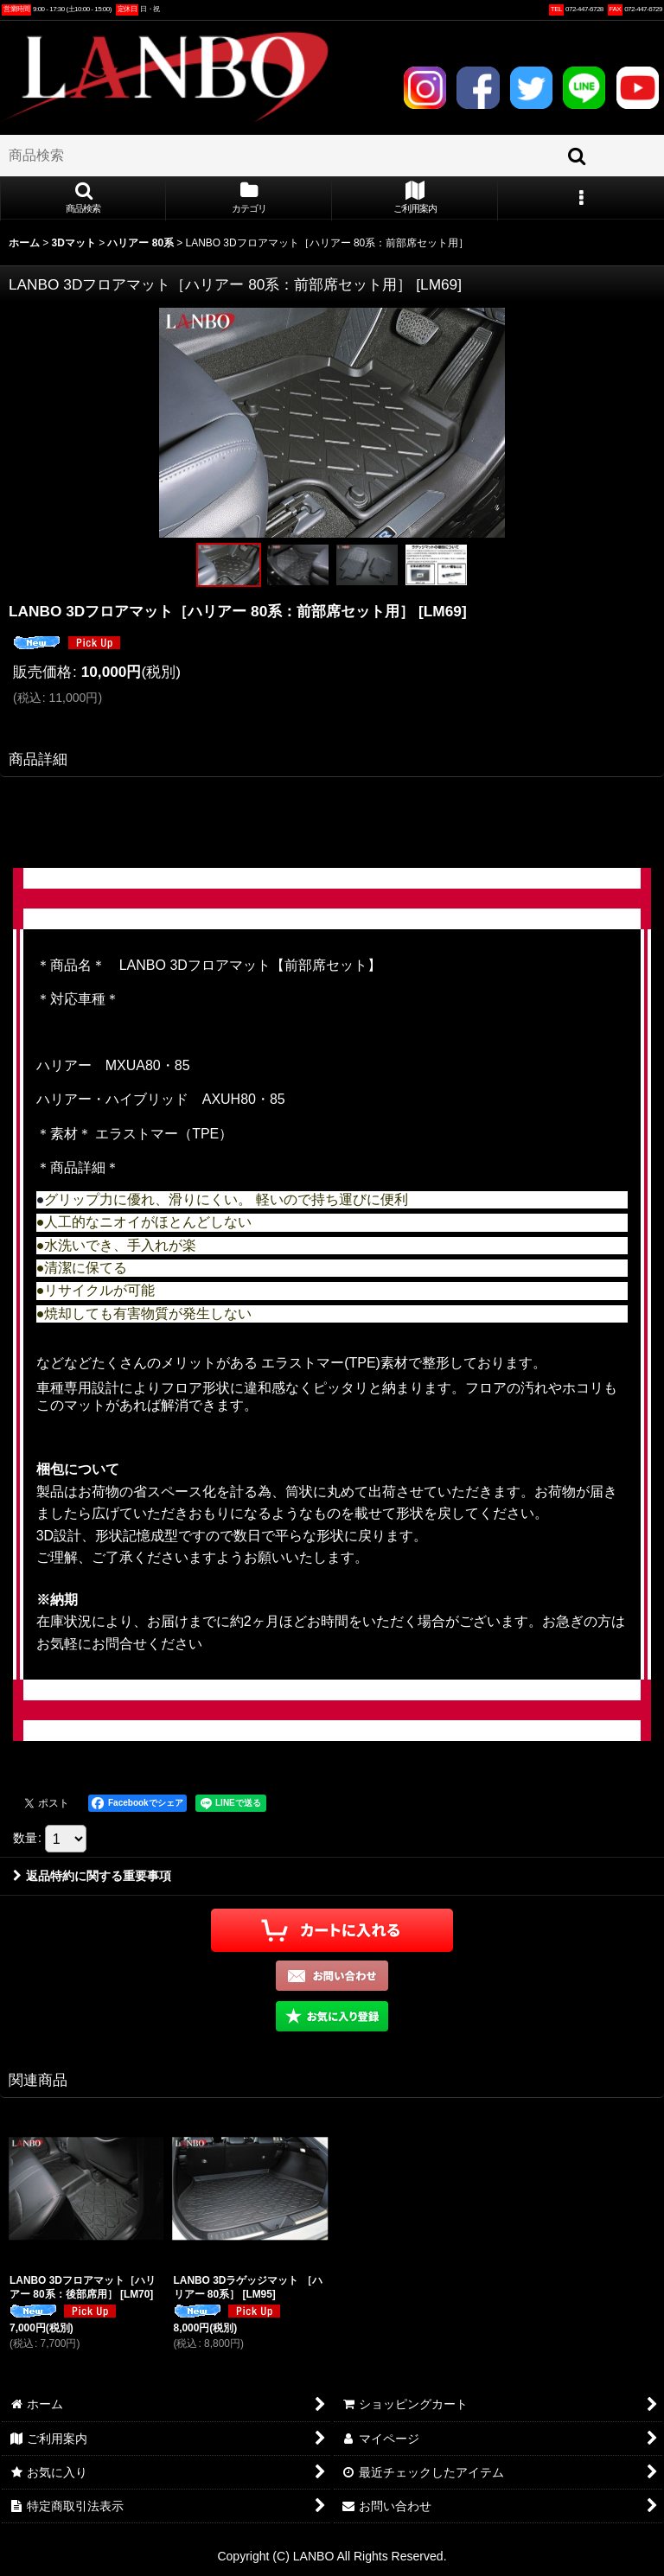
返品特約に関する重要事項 (92, 1876)
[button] (83, 198)
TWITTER (531, 88)
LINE (584, 88)
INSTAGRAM (425, 88)
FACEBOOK (477, 88)
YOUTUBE (637, 88)
